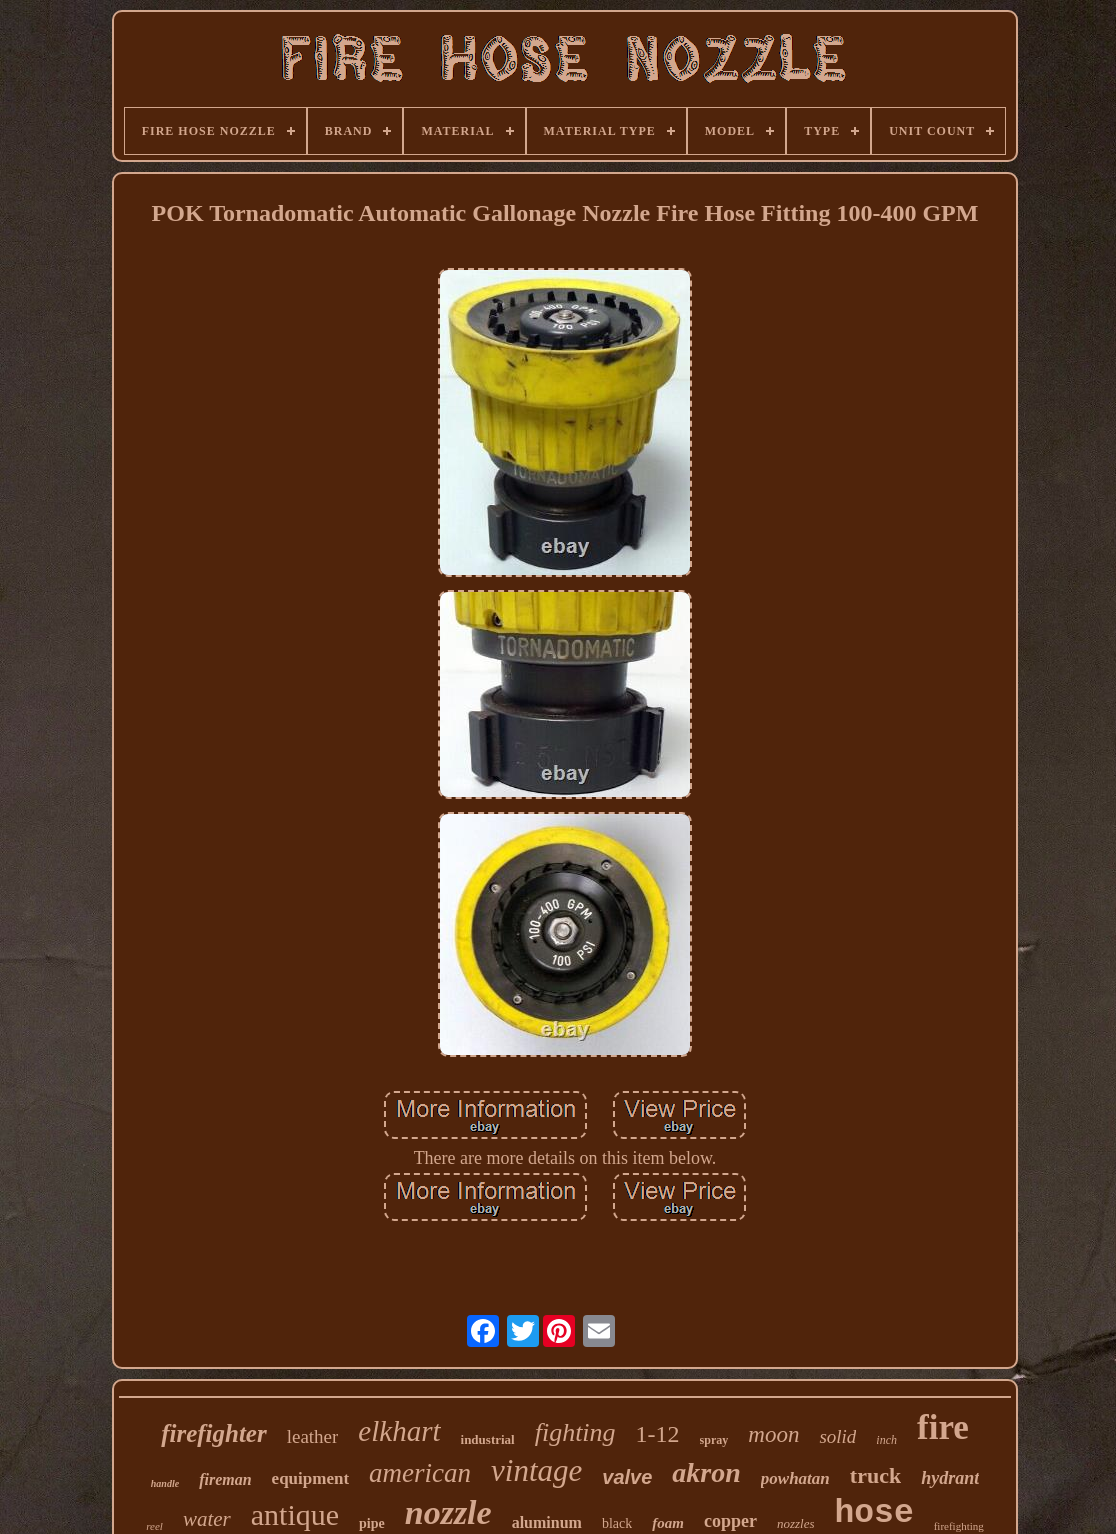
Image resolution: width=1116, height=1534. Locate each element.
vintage (536, 1470)
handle (165, 1483)
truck (875, 1475)
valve (627, 1477)
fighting (575, 1432)
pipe (372, 1523)
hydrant (950, 1478)
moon (773, 1434)
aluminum (547, 1522)
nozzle (448, 1512)
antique (295, 1514)
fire (943, 1427)
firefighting (959, 1526)
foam (668, 1523)
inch (886, 1440)
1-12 (658, 1434)
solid (837, 1436)
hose (873, 1513)
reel (154, 1526)
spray (714, 1440)
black (617, 1523)
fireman (225, 1479)
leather (313, 1436)
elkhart (399, 1431)
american (420, 1473)
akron (706, 1472)
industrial (488, 1439)
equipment (310, 1478)
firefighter (214, 1433)
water (207, 1519)
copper (730, 1521)
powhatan (795, 1478)
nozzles (796, 1523)
